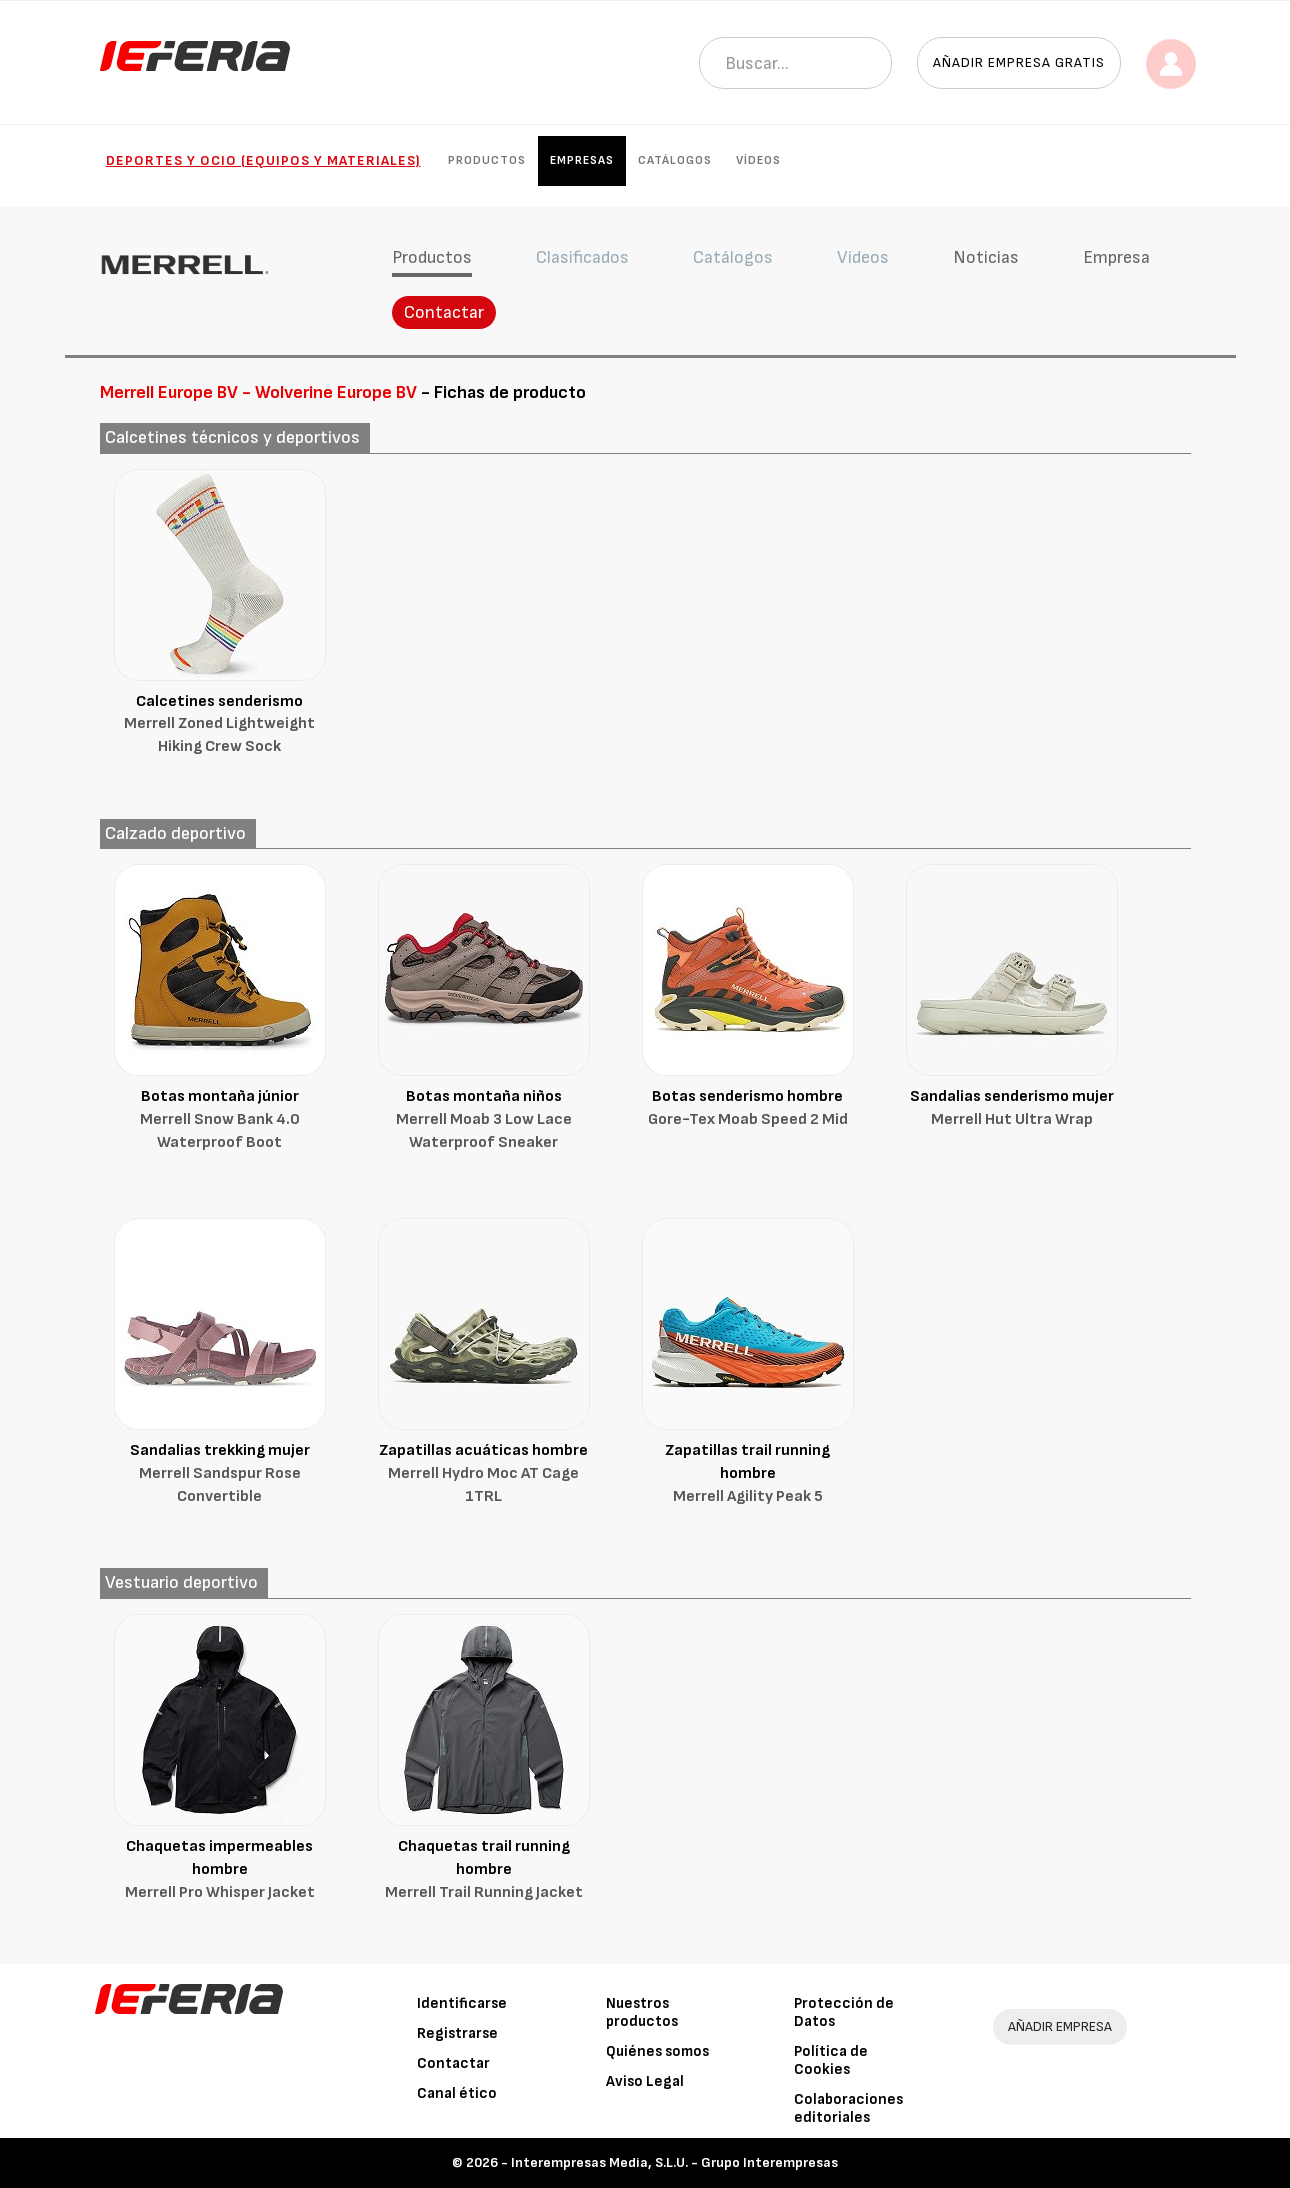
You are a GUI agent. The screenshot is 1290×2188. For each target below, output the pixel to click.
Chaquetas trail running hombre (484, 1871)
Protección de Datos (844, 2012)
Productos (487, 160)
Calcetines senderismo (220, 726)
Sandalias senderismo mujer (1012, 1109)
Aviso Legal (645, 2081)
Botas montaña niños (484, 1121)
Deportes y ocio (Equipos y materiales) (263, 160)
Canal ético (457, 2093)
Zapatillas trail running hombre (748, 1475)
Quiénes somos (657, 2051)
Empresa (1116, 257)
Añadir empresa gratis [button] (1019, 62)
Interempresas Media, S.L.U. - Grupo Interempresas (674, 2162)
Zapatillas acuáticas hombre (484, 1475)
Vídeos (758, 160)
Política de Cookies (831, 2060)
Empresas (582, 160)
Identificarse (462, 2003)
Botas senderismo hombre (748, 1109)
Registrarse (457, 2033)
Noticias (986, 257)
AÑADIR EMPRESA (1060, 2026)
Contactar (444, 312)
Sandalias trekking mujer (220, 1475)
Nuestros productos (642, 2012)
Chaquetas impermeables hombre (220, 1871)
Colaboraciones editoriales (848, 2108)
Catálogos (675, 160)
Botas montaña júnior (220, 1121)
